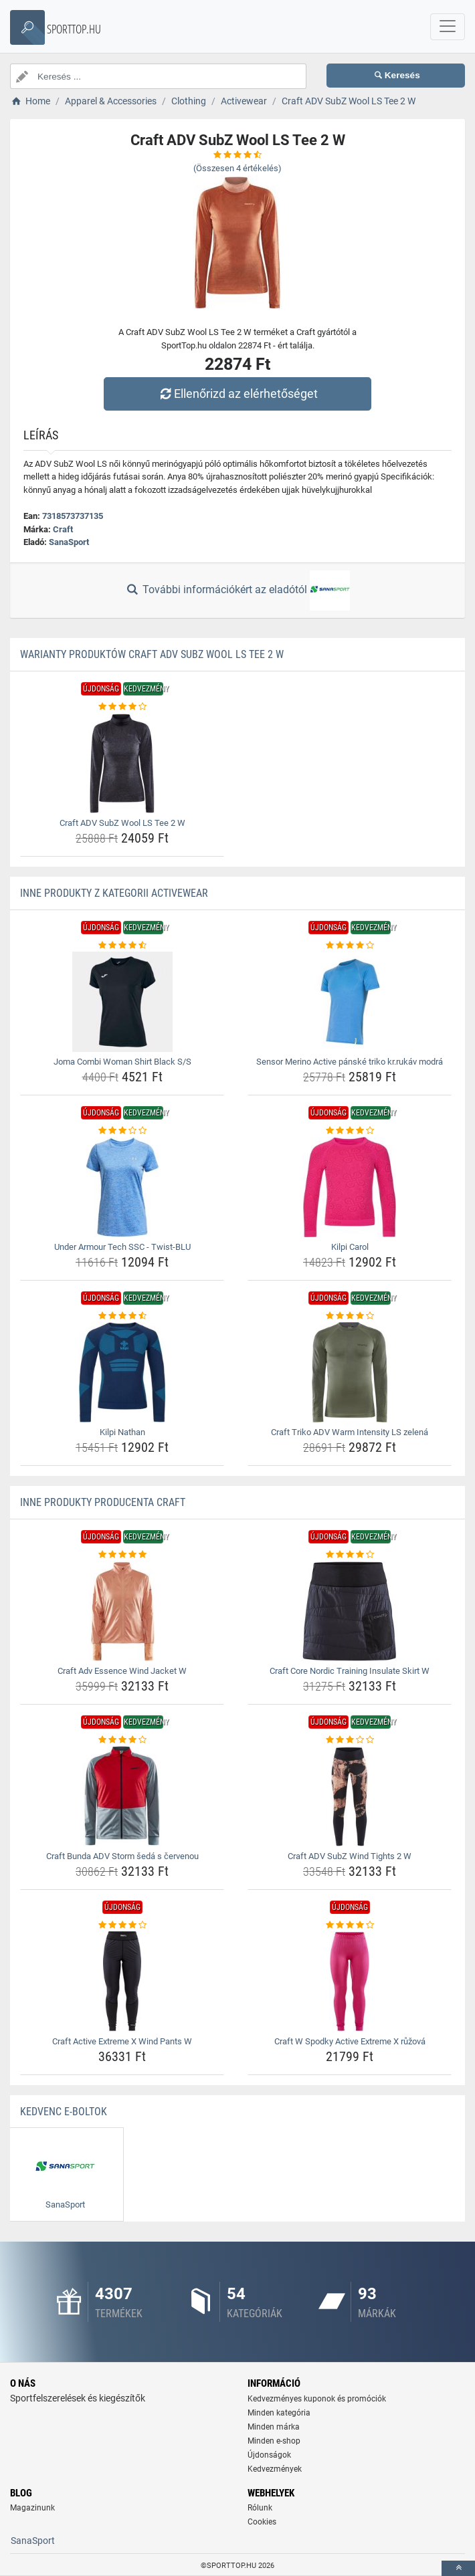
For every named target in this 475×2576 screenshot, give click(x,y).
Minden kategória (279, 2413)
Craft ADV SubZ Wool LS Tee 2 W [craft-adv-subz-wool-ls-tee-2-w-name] (122, 823)
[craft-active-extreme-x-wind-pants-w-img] (122, 1981)
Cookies (262, 2522)
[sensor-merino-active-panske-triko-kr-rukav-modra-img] (349, 1002)
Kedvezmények (275, 2469)
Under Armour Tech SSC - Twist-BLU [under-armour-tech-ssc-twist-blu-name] (122, 1247)
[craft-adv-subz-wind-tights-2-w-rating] (349, 1740)
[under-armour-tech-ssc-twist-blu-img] (122, 1187)
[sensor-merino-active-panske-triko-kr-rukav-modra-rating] (349, 945)
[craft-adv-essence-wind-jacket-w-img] (122, 1611)
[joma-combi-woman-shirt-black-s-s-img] (122, 1002)
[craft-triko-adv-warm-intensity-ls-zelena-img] (349, 1372)
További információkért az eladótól (237, 590)
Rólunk (260, 2507)
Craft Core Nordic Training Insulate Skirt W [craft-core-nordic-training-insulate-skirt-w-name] (350, 1671)
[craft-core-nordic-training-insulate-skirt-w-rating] (349, 1555)
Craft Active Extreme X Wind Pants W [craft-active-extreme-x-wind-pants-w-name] (122, 2041)
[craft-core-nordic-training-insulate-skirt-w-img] (349, 1611)
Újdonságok (269, 2455)
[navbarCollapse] (447, 26)
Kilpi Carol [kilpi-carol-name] (350, 1247)
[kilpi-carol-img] (349, 1187)
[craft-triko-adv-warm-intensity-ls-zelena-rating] (349, 1316)
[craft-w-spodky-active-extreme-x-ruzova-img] (349, 1981)
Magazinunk (32, 2507)
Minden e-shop (274, 2441)
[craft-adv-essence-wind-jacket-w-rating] (122, 1555)
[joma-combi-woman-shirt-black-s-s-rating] (122, 945)
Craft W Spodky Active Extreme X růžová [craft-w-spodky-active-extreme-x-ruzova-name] (349, 2041)
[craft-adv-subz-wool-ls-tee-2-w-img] (122, 763)
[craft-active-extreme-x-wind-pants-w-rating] (122, 1925)
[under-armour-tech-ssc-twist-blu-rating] (122, 1131)
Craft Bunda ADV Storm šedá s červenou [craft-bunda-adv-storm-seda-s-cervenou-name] (122, 1856)
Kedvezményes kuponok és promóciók (317, 2398)
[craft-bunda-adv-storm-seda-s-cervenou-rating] (122, 1740)
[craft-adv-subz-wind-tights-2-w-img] (349, 1796)
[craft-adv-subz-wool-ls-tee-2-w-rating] (122, 707)
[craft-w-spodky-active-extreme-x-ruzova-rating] (349, 1925)
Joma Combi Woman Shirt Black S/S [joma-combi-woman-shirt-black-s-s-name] (122, 1062)
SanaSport (69, 542)
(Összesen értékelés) (237, 168)
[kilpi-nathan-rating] (122, 1316)
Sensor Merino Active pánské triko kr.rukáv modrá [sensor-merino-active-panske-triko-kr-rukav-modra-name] (349, 1062)
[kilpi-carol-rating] (349, 1131)
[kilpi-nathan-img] (122, 1372)
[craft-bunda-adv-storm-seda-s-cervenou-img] (122, 1796)
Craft (63, 529)
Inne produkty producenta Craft (102, 1502)
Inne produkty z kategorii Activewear (114, 893)
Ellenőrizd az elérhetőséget (237, 394)
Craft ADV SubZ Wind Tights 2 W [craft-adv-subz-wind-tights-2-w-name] (349, 1856)
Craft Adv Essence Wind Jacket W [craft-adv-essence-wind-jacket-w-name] (122, 1671)
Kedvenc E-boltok (63, 2111)
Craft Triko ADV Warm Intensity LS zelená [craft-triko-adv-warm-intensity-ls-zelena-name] (349, 1432)
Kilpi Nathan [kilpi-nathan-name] (122, 1432)
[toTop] (458, 2568)
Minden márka (274, 2427)
